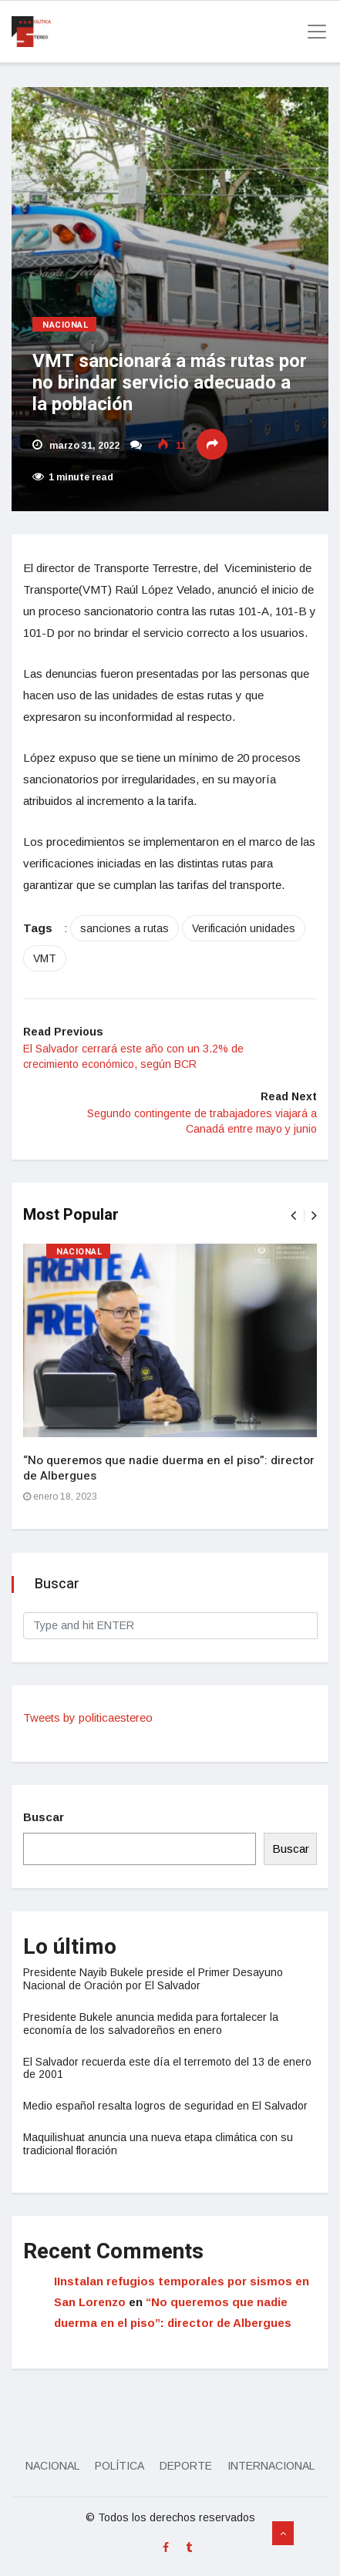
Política (119, 2466)
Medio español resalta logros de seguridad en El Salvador (165, 2106)
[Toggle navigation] (312, 31)
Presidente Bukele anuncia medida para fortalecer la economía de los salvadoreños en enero (150, 2023)
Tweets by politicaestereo (88, 1717)
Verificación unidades (243, 928)
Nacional (65, 325)
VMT (44, 958)
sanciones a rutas (124, 928)
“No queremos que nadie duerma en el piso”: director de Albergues (169, 1468)
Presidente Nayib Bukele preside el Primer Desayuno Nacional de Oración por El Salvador (153, 1979)
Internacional (271, 2466)
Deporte (186, 2466)
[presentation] (293, 1215)
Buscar (43, 1816)
